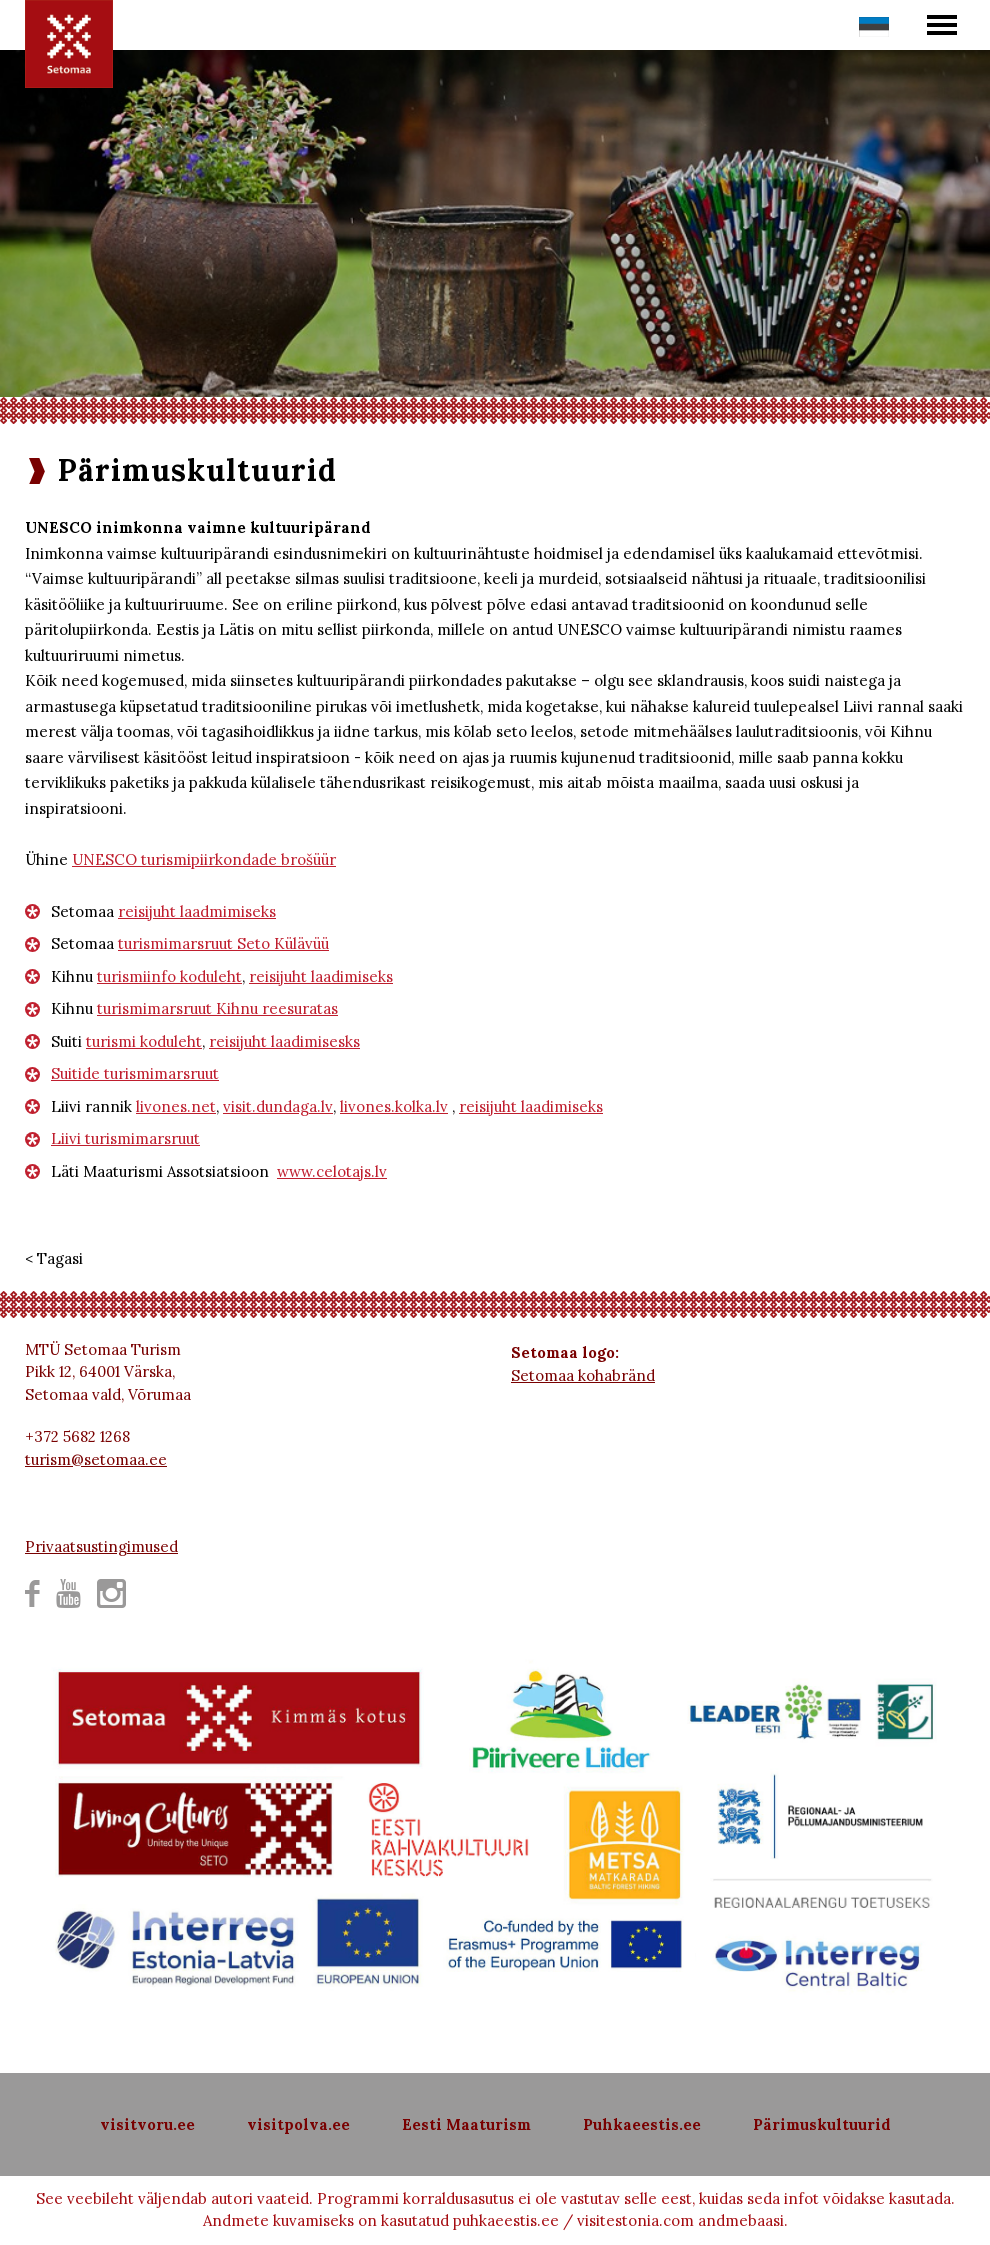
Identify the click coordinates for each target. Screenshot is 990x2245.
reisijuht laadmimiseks (197, 911)
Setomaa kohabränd (583, 1375)
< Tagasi (54, 1258)
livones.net (176, 1106)
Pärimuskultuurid (822, 2124)
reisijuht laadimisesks (284, 1041)
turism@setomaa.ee (96, 1459)
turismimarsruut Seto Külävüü (223, 943)
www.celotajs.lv (332, 1171)
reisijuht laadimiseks (321, 976)
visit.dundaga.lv (278, 1106)
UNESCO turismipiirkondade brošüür (204, 859)
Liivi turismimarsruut (125, 1138)
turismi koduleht (144, 1041)
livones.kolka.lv (394, 1106)
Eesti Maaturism (466, 2124)
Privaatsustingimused (101, 1546)
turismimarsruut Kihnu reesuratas (217, 1008)
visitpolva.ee (298, 2124)
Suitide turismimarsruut (135, 1073)
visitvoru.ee (147, 2124)
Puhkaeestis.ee (642, 2124)
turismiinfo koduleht (169, 976)
